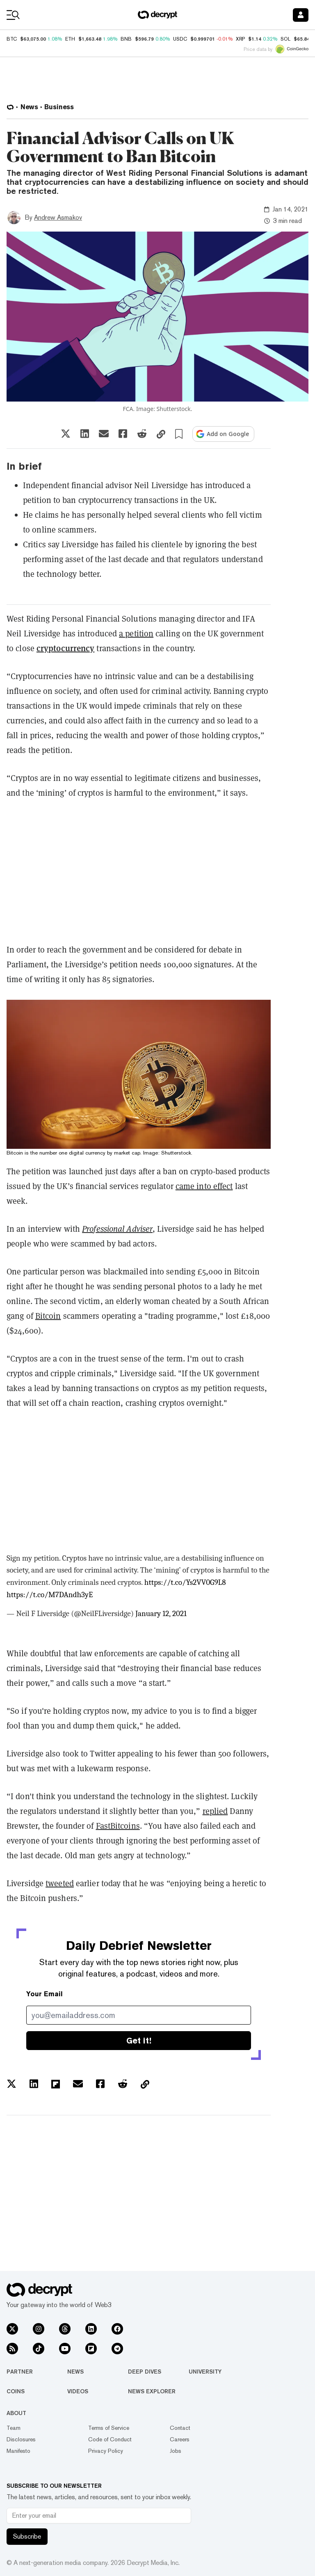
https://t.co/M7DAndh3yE (50, 1594)
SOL (285, 39)
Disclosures (21, 2439)
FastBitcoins (118, 1826)
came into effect (204, 1186)
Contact (180, 2427)
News (75, 2371)
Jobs (175, 2450)
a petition (136, 633)
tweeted (60, 1883)
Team (14, 2427)
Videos (77, 2391)
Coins (16, 2391)
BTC (12, 39)
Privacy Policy (105, 2450)
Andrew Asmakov (58, 217)
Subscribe (27, 2536)
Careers (179, 2439)
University (205, 2371)
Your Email (44, 1994)
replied (215, 1811)
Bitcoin (48, 1316)
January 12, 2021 (161, 1613)
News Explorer (152, 2391)
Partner (20, 2371)
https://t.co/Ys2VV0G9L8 (185, 1582)
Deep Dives (144, 2371)
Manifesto (18, 2450)
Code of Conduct (110, 2439)
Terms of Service (108, 2427)
